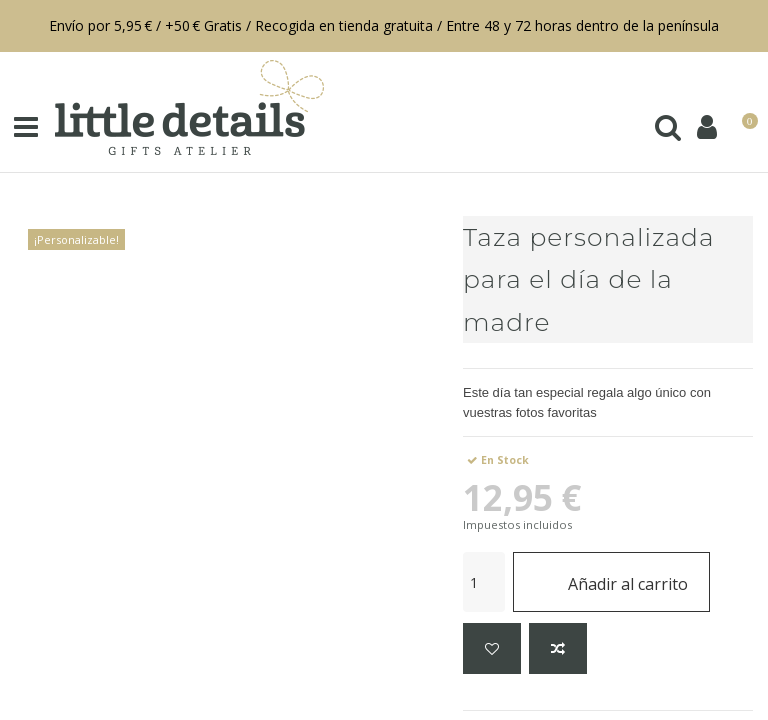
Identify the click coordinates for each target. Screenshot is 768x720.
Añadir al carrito (611, 581)
